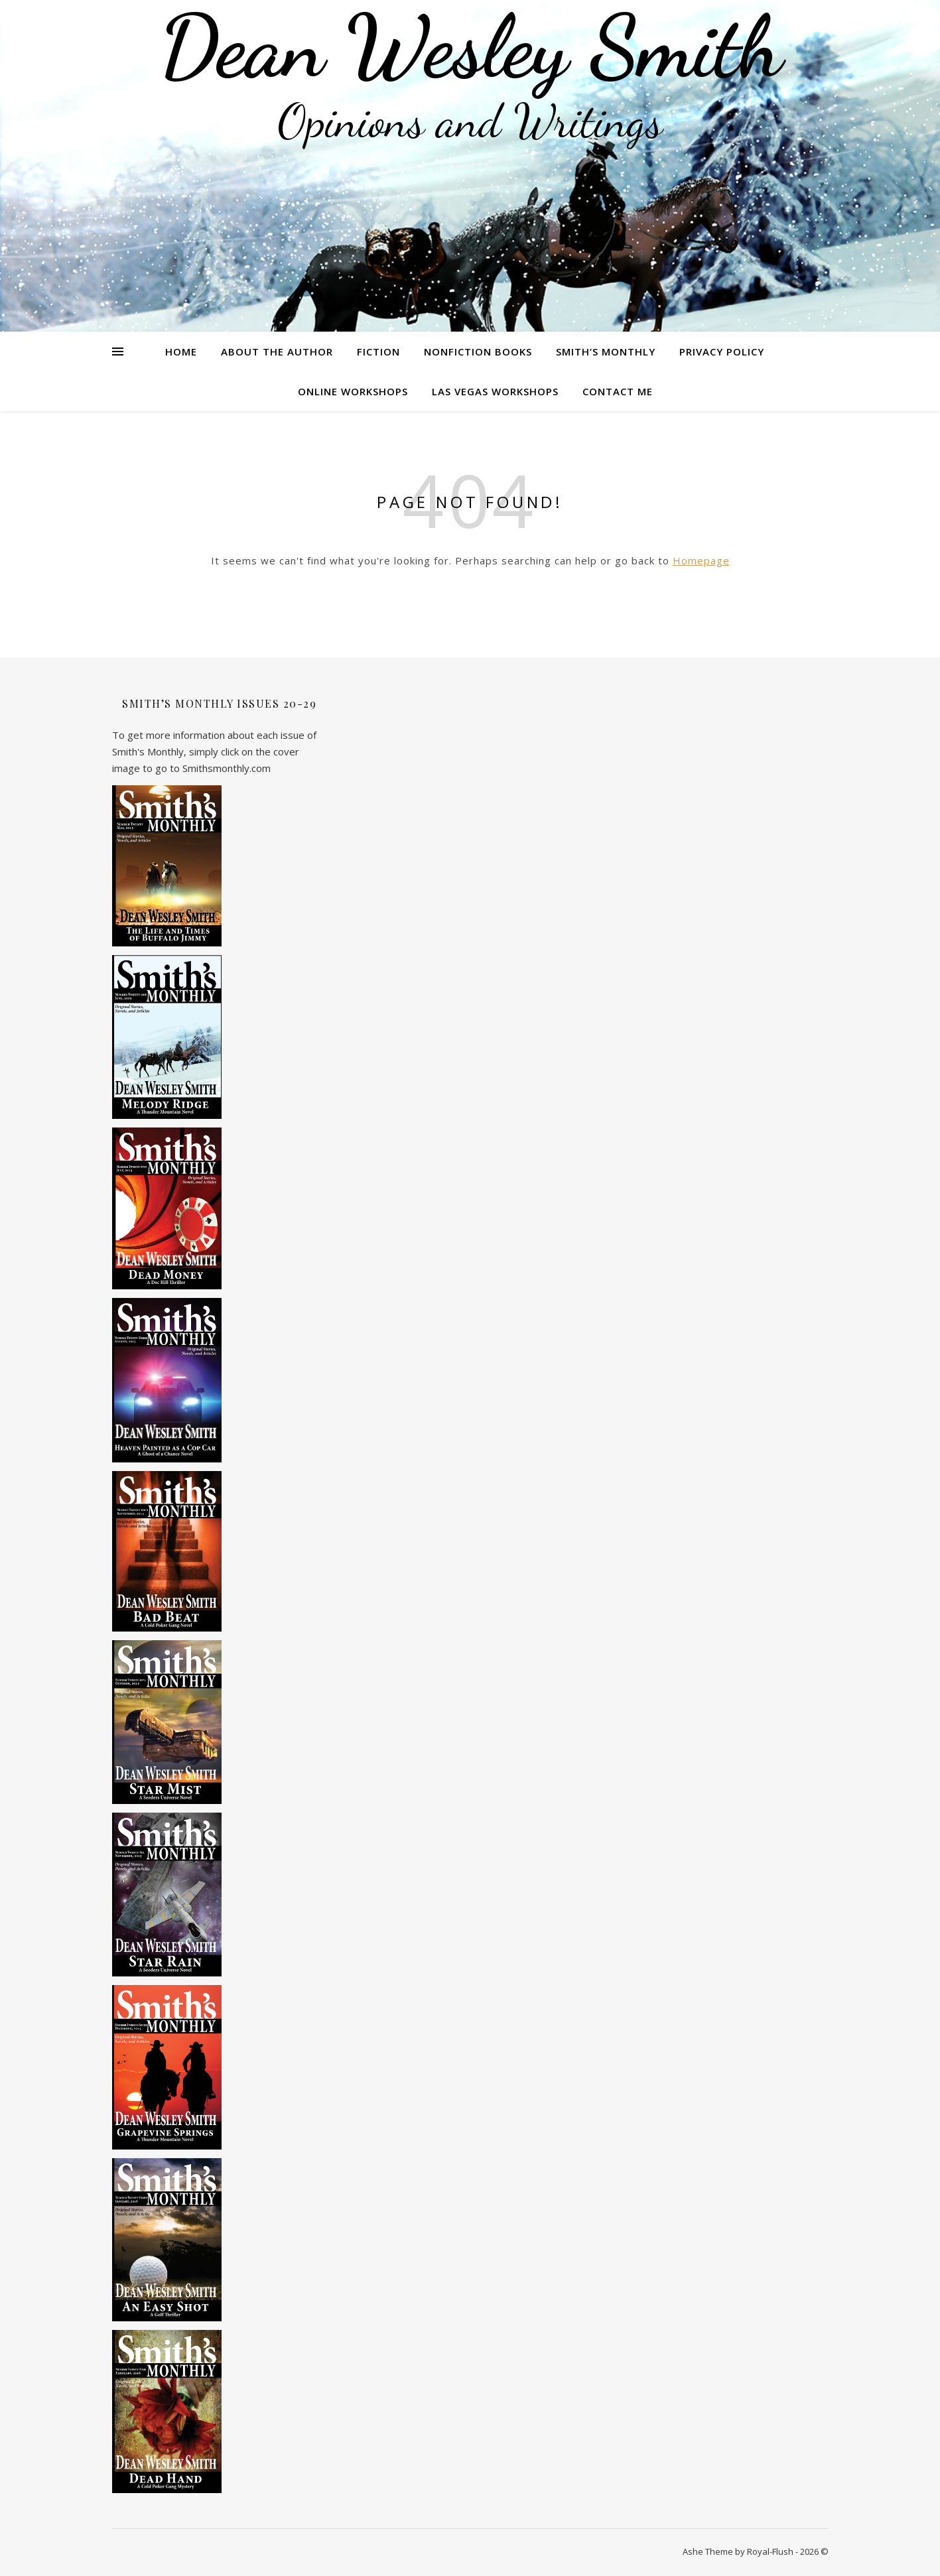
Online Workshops (353, 391)
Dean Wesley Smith (470, 46)
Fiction (378, 351)
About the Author (277, 351)
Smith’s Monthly (605, 351)
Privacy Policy (721, 351)
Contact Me (617, 391)
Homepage (701, 560)
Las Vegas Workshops (495, 391)
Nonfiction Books (478, 351)
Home (181, 351)
